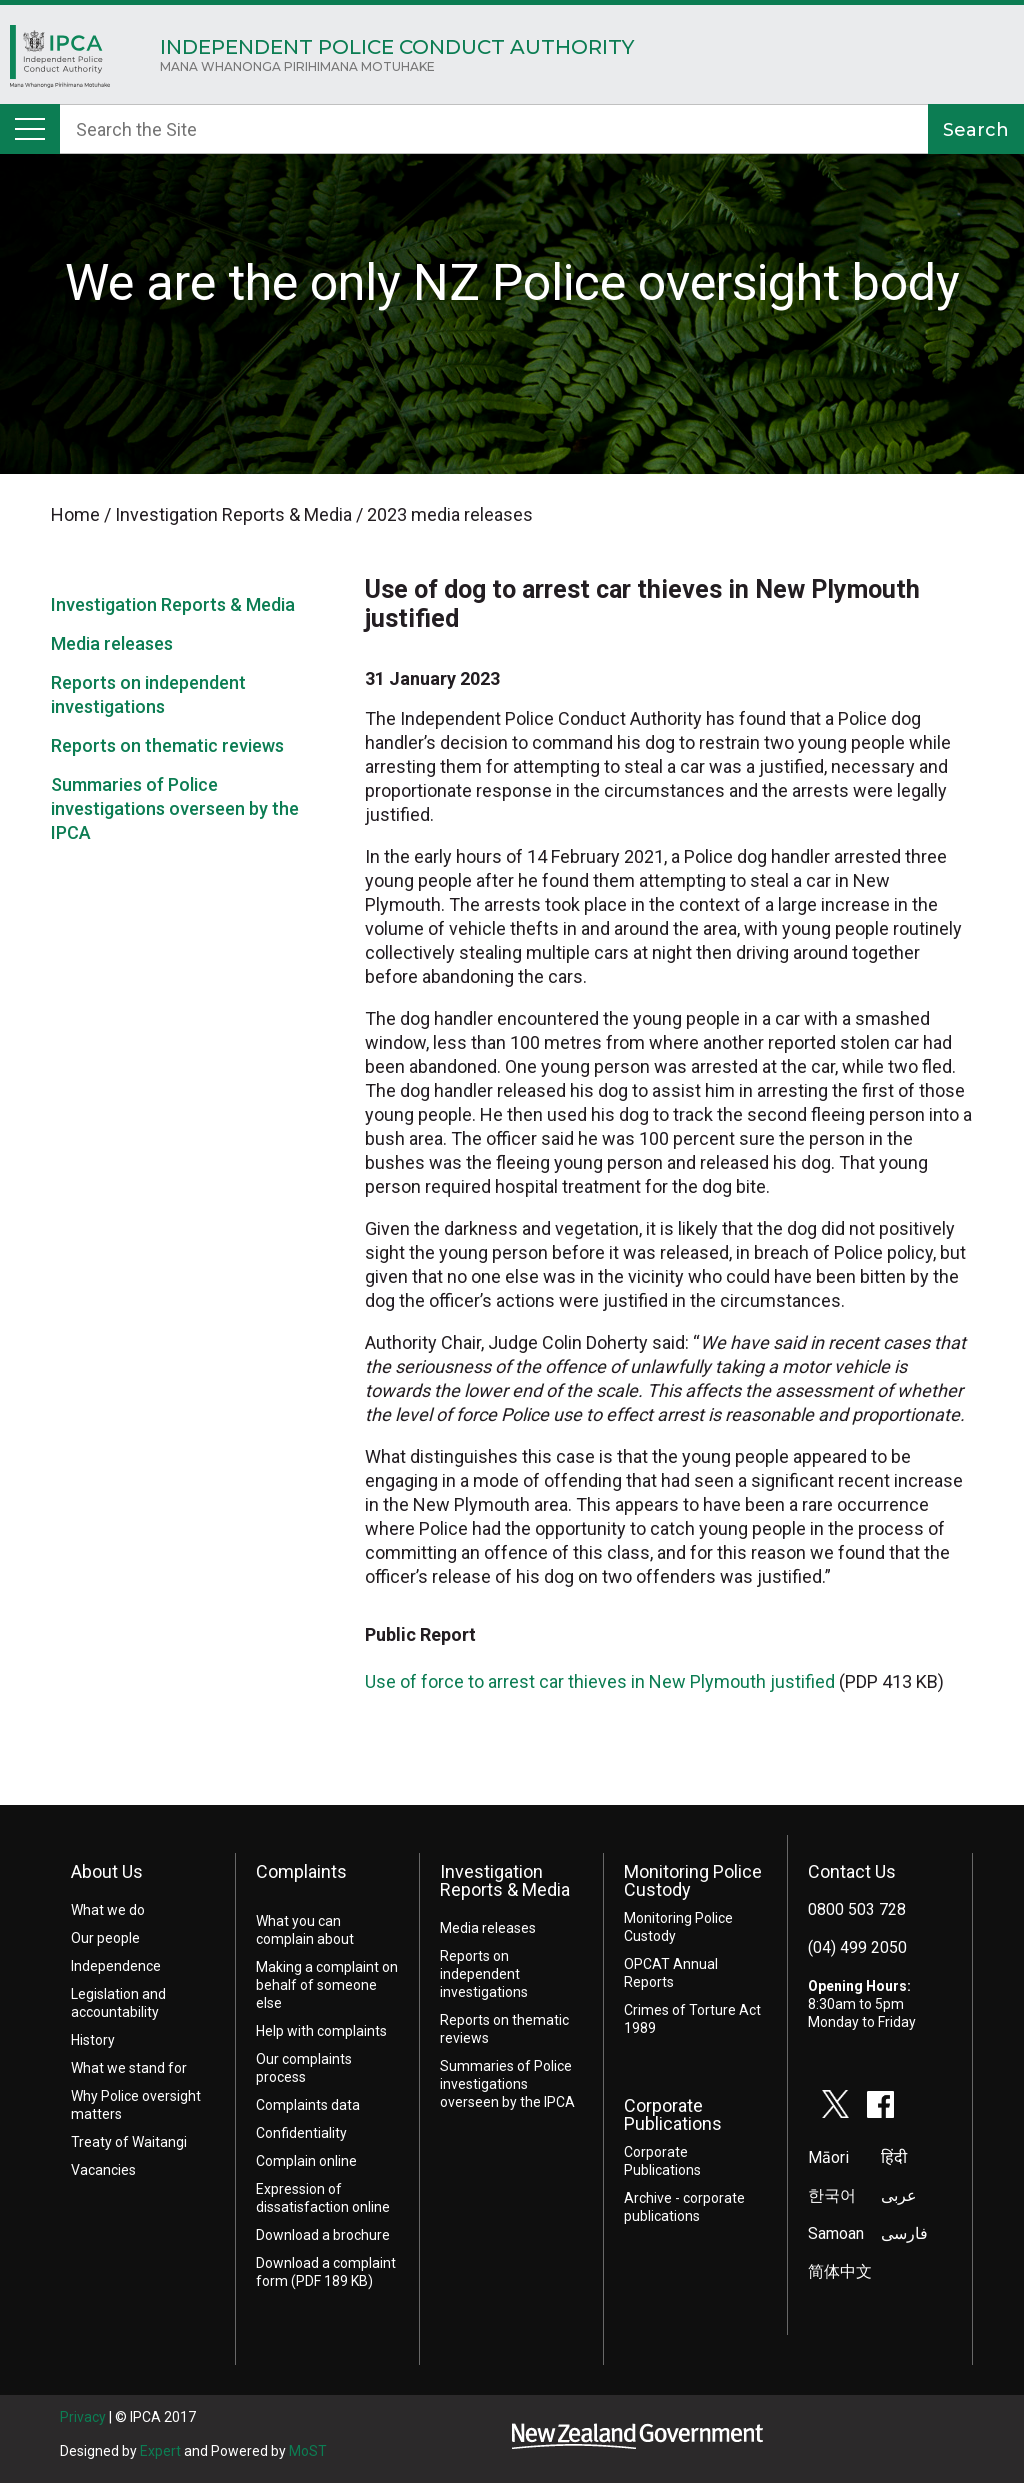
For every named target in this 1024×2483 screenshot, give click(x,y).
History (93, 2040)
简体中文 (840, 2271)
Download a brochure (323, 2235)
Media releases (112, 643)
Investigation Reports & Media (173, 604)
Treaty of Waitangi (129, 2142)
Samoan (836, 2233)
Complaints (301, 1871)
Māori (828, 2157)
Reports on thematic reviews (167, 745)
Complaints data (308, 2105)
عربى (899, 2195)
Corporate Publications (673, 2114)
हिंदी (894, 2157)
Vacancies (103, 2170)
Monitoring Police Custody (693, 1880)
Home (60, 61)
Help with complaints (321, 2031)
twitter (836, 2104)
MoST (308, 2451)
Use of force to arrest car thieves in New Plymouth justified (600, 1681)
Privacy (83, 2417)
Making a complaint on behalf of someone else (327, 1985)
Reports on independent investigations (484, 1974)
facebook (881, 2104)
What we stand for (129, 2068)
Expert (160, 2451)
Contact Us (852, 1871)
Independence (116, 1966)
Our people (105, 1938)
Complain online (306, 2161)
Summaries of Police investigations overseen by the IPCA (175, 808)
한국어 (832, 2195)
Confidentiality (301, 2133)
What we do (108, 1910)
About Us (107, 1871)
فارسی (904, 2233)
